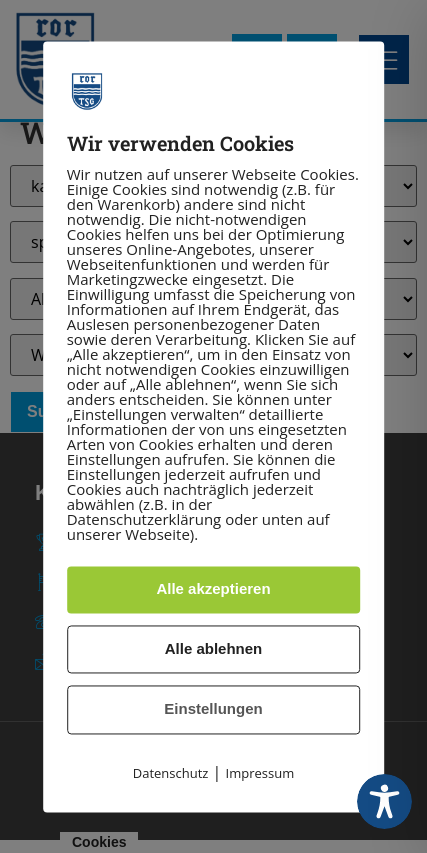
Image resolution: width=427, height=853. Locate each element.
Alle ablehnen (214, 648)
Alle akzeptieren (213, 589)
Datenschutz (171, 773)
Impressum (260, 773)
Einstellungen (213, 709)
